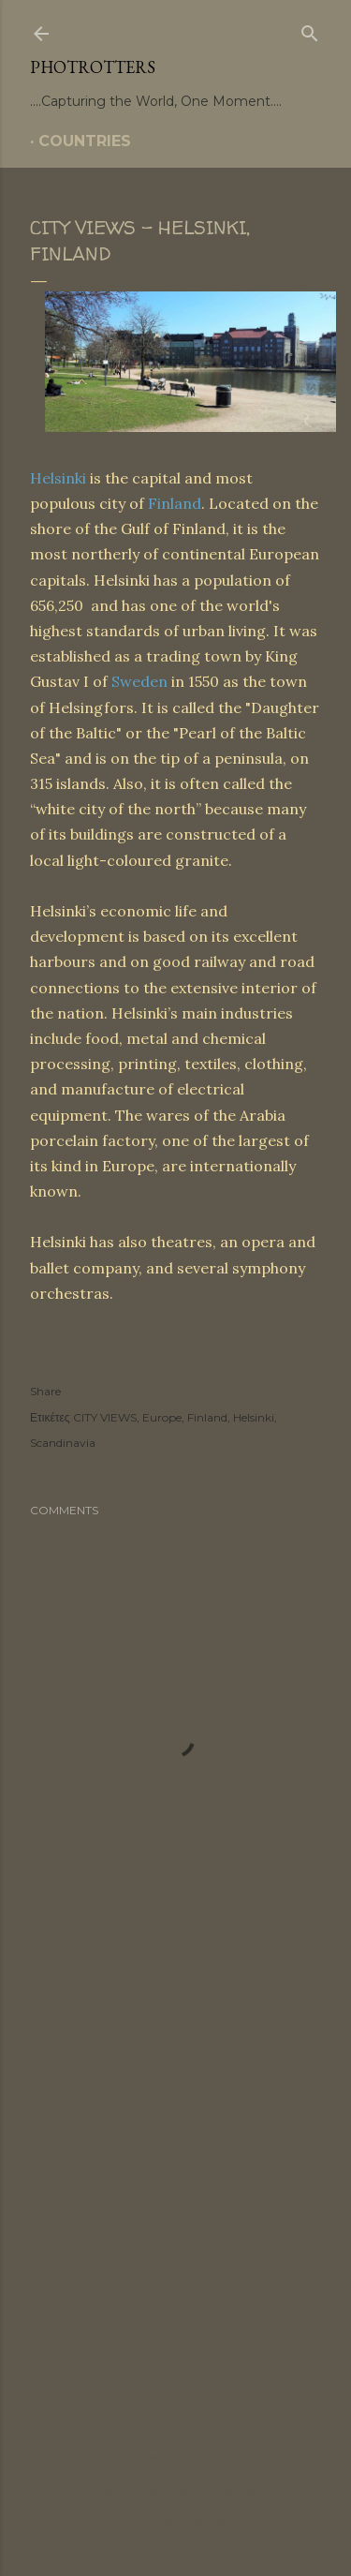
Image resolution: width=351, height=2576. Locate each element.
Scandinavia (62, 1443)
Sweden (139, 681)
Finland (174, 503)
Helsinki (58, 478)
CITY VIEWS (105, 1417)
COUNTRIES (84, 141)
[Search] (310, 30)
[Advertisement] (175, 2175)
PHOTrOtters (92, 67)
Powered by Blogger (176, 2456)
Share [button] (45, 1391)
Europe (162, 1417)
